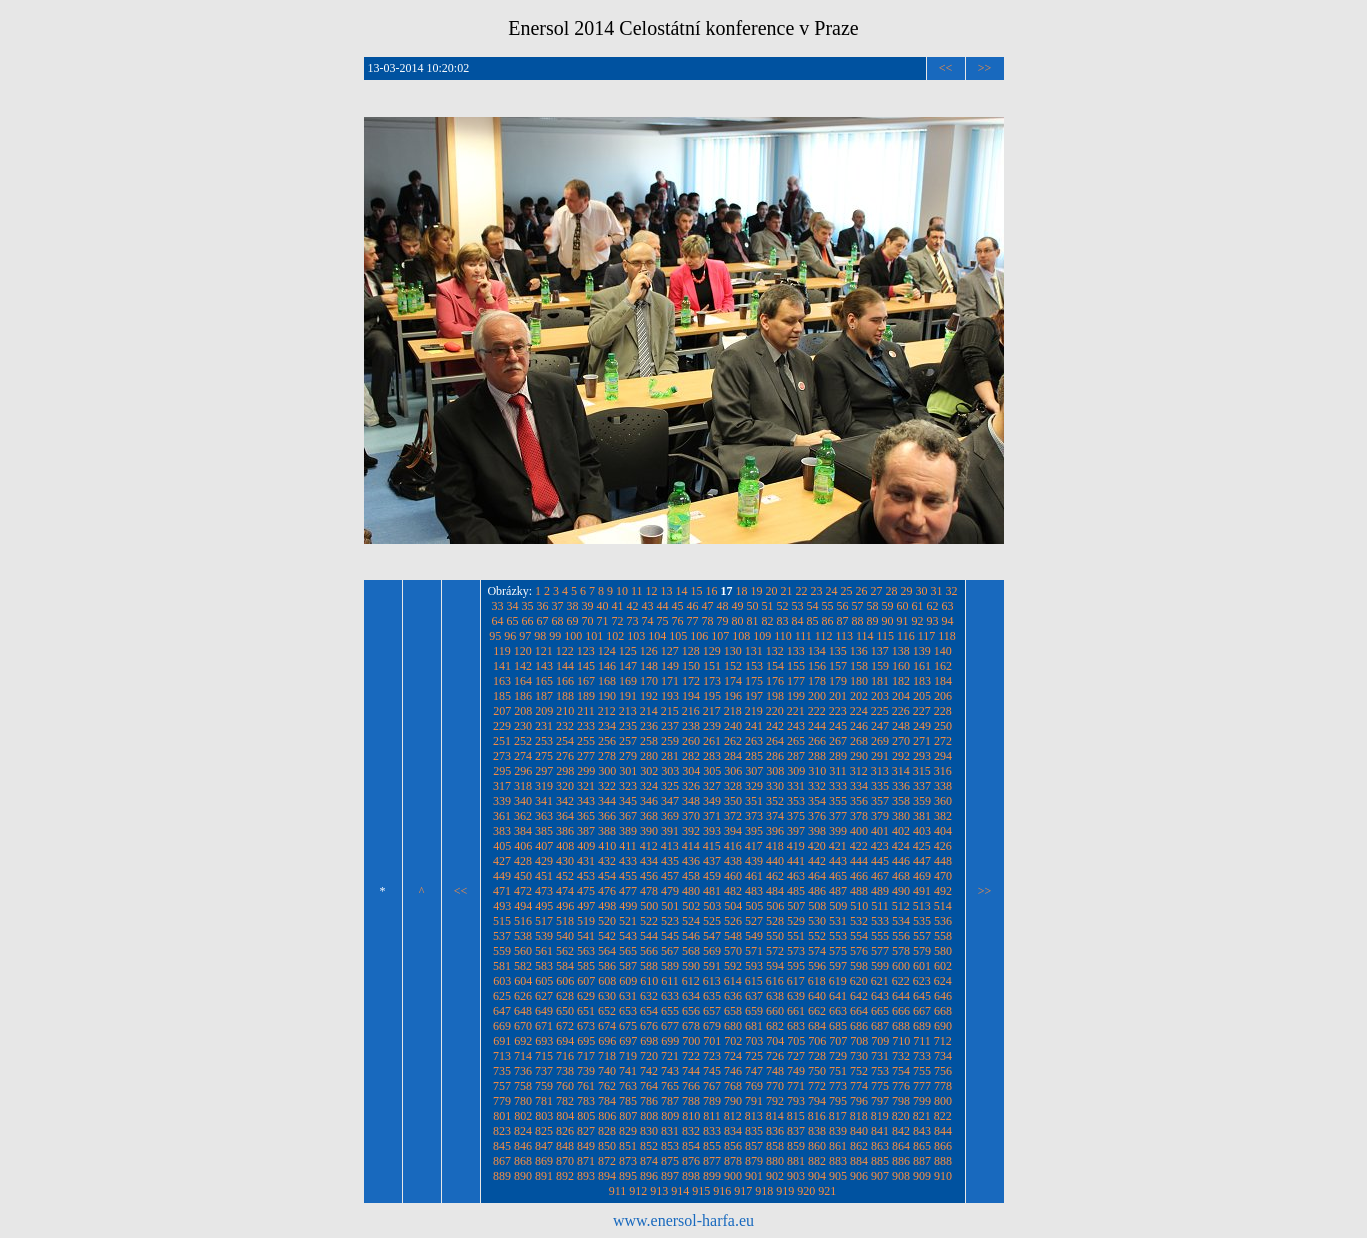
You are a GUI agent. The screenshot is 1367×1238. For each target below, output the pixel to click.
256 (607, 741)
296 (523, 771)
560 (523, 951)
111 (803, 636)
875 (670, 1161)
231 (544, 726)
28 (892, 591)
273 (502, 756)
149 (670, 666)
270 (901, 741)
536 (943, 921)
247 (880, 726)
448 (943, 861)
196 (733, 696)
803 (544, 1116)
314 (901, 771)
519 (586, 921)
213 (628, 711)
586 (607, 966)
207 (502, 711)
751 (838, 1071)
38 (573, 606)
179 (838, 681)
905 (838, 1176)
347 (670, 801)
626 (523, 996)
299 (586, 771)
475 (586, 891)
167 (586, 681)
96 (510, 636)
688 (901, 1026)
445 (880, 861)
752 (859, 1071)
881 (796, 1161)
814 (775, 1116)
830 (649, 1131)
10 (622, 591)
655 (670, 1011)
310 (817, 771)
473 (544, 891)
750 (817, 1071)
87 (843, 621)
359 (922, 801)
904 (817, 1176)
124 (607, 651)
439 (754, 861)
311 (838, 771)
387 (586, 831)
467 (880, 876)
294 (943, 756)
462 (775, 876)
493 (502, 906)
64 (498, 621)
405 (502, 846)
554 (859, 936)
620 (859, 981)
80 (738, 621)
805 (586, 1116)
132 (775, 651)
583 (544, 966)
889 (502, 1176)
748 (775, 1071)
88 (858, 621)
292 (901, 756)
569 (712, 951)
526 (733, 921)
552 (817, 936)
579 (922, 951)
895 (628, 1176)
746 (733, 1071)
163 (502, 681)
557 (922, 936)
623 (922, 981)
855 (712, 1146)
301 (628, 771)
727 (796, 1056)
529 (796, 921)
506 (775, 906)
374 (775, 816)
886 (901, 1161)
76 (678, 621)
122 (565, 651)
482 (733, 891)
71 (603, 621)
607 (586, 981)
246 (859, 726)
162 (943, 666)
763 (628, 1086)
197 (754, 696)
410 (607, 846)
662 (817, 1011)
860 (817, 1146)
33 (498, 606)
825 (544, 1131)
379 (880, 816)
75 (663, 621)
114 (865, 636)
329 (754, 786)
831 (670, 1131)
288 (817, 756)
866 (943, 1146)
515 (502, 921)
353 (796, 801)
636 (733, 996)
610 (649, 981)
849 (586, 1146)
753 (880, 1071)
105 (678, 636)
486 (817, 891)
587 (628, 966)
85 (813, 621)
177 (796, 681)
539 (544, 936)
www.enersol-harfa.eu (683, 1220)
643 (880, 996)
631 (628, 996)
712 (943, 1041)
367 (628, 816)
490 (901, 891)
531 (838, 921)
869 (544, 1161)
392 (691, 831)
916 (722, 1191)
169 (628, 681)
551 (796, 936)
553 (838, 936)
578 (901, 951)
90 (888, 621)
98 (540, 636)
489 (880, 891)
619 (838, 981)
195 (712, 696)
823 (502, 1131)
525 (712, 921)
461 (754, 876)
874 (649, 1161)
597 (838, 966)
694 (565, 1041)
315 (922, 771)
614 (733, 981)
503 (712, 906)
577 (880, 951)
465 (838, 876)
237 (670, 726)
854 (691, 1146)
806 (607, 1116)
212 (607, 711)
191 (628, 696)
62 (933, 606)
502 (691, 906)
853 (670, 1146)
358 (901, 801)
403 (922, 831)
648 (523, 1011)
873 (628, 1161)
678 (691, 1026)
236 (649, 726)
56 (843, 606)
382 (943, 816)
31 (937, 591)
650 (565, 1011)
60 (903, 606)
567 (670, 951)
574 (817, 951)
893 (586, 1176)
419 (796, 846)
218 (733, 711)
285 (754, 756)
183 (922, 681)
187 (544, 696)
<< (946, 68)
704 (775, 1041)
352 (775, 801)
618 (817, 981)
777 (922, 1086)
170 (649, 681)
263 (754, 741)
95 (495, 636)
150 (691, 666)
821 (922, 1116)
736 (523, 1071)
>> (985, 68)
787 (670, 1101)
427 (502, 861)
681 (754, 1026)
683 (796, 1026)
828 (607, 1131)
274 (523, 756)
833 (712, 1131)
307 (754, 771)
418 (775, 846)
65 (513, 621)
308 (775, 771)
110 (783, 636)
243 (796, 726)
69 (573, 621)
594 (775, 966)
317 (502, 786)
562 (565, 951)
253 (544, 741)
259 (670, 741)
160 (901, 666)
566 (649, 951)
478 (649, 891)
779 (502, 1101)
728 (817, 1056)
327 (712, 786)
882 (817, 1161)
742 (649, 1071)
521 (628, 921)
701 (712, 1041)
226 (901, 711)
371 (712, 816)
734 (943, 1056)
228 (943, 711)
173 (712, 681)
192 (649, 696)
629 (586, 996)
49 (738, 606)
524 (691, 921)
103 (636, 636)
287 (796, 756)
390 (649, 831)
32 (952, 591)
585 (586, 966)
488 (859, 891)
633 (670, 996)
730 (859, 1056)
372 (733, 816)
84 (798, 621)
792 (775, 1101)
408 (565, 846)
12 (652, 591)
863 (880, 1146)
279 (628, 756)
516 (523, 921)
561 (544, 951)
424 (901, 846)
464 (817, 876)
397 (796, 831)
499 (628, 906)
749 (796, 1071)
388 (607, 831)
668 (943, 1011)
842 (901, 1131)
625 (502, 996)
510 (859, 906)
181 (880, 681)
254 (565, 741)
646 (943, 996)
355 (838, 801)
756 (943, 1071)
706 (817, 1041)
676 (649, 1026)
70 (588, 621)
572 (775, 951)
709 (880, 1041)
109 (762, 636)
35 (528, 606)
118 (947, 636)
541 (586, 936)
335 (880, 786)
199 (796, 696)
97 (525, 636)
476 (607, 891)
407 (544, 846)
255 (586, 741)
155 (796, 666)
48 (723, 606)
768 (733, 1086)
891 (544, 1176)
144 (565, 666)
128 (691, 651)
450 (523, 876)
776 (901, 1086)
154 (775, 666)
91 (903, 621)
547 (712, 936)
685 (838, 1026)
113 (844, 636)
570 (733, 951)
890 (523, 1176)
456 (649, 876)
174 (733, 681)
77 (693, 621)
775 (880, 1086)
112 (824, 636)
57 (858, 606)
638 (775, 996)
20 (772, 591)
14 (682, 591)
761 (586, 1086)
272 (943, 741)
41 (618, 606)
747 (754, 1071)
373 (754, 816)
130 (733, 651)
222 (817, 711)
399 (838, 831)
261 (712, 741)
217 (712, 711)
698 (649, 1041)
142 (523, 666)
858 (775, 1146)
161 (922, 666)
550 (775, 936)
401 (880, 831)
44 (663, 606)
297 (544, 771)
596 (817, 966)
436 (691, 861)
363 (544, 816)
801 (502, 1116)
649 (544, 1011)
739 (586, 1071)
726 (775, 1056)
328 (733, 786)
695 (586, 1041)
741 (628, 1071)
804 (565, 1116)
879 (754, 1161)
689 (922, 1026)
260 (691, 741)
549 (754, 936)
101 (594, 636)
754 (901, 1071)
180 (859, 681)
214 (649, 711)
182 (901, 681)
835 (754, 1131)
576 (859, 951)
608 (607, 981)
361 (502, 816)
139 (922, 651)
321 (586, 786)
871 (586, 1161)
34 (513, 606)
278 (607, 756)
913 (659, 1191)
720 (649, 1056)
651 (586, 1011)
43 (648, 606)
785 (628, 1101)
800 (943, 1101)
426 (943, 846)
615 (754, 981)
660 (775, 1011)
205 (922, 696)
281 (670, 756)
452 (565, 876)
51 (768, 606)
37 (558, 606)
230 (523, 726)
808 (649, 1116)
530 (817, 921)
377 (838, 816)
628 (565, 996)
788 (691, 1101)
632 (649, 996)
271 (922, 741)
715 (544, 1056)
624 (943, 981)
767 (712, 1086)
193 (670, 696)
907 (880, 1176)
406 (523, 846)
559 (502, 951)
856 (733, 1146)
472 (523, 891)
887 (922, 1161)
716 (565, 1056)
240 (733, 726)
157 (838, 666)
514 (943, 906)
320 (565, 786)
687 (880, 1026)
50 (753, 606)
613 (712, 981)
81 (753, 621)
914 (680, 1191)
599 (880, 966)
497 (586, 906)
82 (768, 621)
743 (670, 1071)
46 (693, 606)
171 (670, 681)
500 (649, 906)
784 (607, 1101)
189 (586, 696)
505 (754, 906)
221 (796, 711)
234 (607, 726)
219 (754, 711)
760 (565, 1086)
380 (901, 816)
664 (859, 1011)
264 (775, 741)
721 (670, 1056)
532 (859, 921)
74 (648, 621)
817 (838, 1116)
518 (565, 921)
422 (859, 846)
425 (922, 846)
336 (901, 786)
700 (691, 1041)
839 (838, 1131)
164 (523, 681)
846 (523, 1146)
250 (943, 726)
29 (907, 591)
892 (565, 1176)
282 (691, 756)
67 (543, 621)
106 (699, 636)
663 (838, 1011)
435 (670, 861)
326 (691, 786)
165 (544, 681)
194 (691, 696)
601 (922, 966)
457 (670, 876)
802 (523, 1116)
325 (670, 786)
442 (817, 861)
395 (754, 831)
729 (838, 1056)
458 (691, 876)
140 (943, 651)
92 (918, 621)
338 (943, 786)
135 (838, 651)
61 (918, 606)
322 (607, 786)
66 (528, 621)
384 (523, 831)
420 (817, 846)
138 (901, 651)
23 (817, 591)
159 (880, 666)
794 (817, 1101)
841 (880, 1131)
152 (733, 666)
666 (901, 1011)
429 (544, 861)
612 (691, 981)
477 (628, 891)
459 (712, 876)
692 (523, 1041)
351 (754, 801)
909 (922, 1176)
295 (502, 771)
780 (523, 1101)
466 (859, 876)
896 (649, 1176)
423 (880, 846)
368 (649, 816)
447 (922, 861)
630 (607, 996)
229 (502, 726)
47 (708, 606)
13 (667, 591)
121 (544, 651)
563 (586, 951)
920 (806, 1191)
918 (764, 1191)
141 (502, 666)
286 (775, 756)
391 (670, 831)
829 (628, 1131)
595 (796, 966)
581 (502, 966)
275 (544, 756)
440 (775, 861)
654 (649, 1011)
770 (775, 1086)
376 (817, 816)
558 (943, 936)
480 (691, 891)
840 (859, 1131)
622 (901, 981)
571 (754, 951)
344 (607, 801)
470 (943, 876)
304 (691, 771)
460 (733, 876)
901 (754, 1176)
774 (859, 1086)
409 (586, 846)
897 (670, 1176)
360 (943, 801)
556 (901, 936)
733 (922, 1056)
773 (838, 1086)
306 (733, 771)
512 (901, 906)
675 (628, 1026)
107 (720, 636)
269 (880, 741)
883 (838, 1161)
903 (796, 1176)
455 (628, 876)
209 (544, 711)
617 (796, 981)
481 (712, 891)
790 (733, 1101)
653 (628, 1011)
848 (565, 1146)
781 (544, 1101)
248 (901, 726)
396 (775, 831)
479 (670, 891)
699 (670, 1041)
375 (796, 816)
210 (565, 711)
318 (523, 786)
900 (733, 1176)
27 (877, 591)
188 (565, 696)
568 (691, 951)
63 (948, 606)
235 (628, 726)
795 (838, 1101)
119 (502, 651)
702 (733, 1041)
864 (901, 1146)
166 (565, 681)
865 (922, 1146)
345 (628, 801)
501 (670, 906)
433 (628, 861)
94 (948, 621)
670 (523, 1026)
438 (733, 861)
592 (733, 966)
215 (670, 711)
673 (586, 1026)
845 (502, 1146)
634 (691, 996)
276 (565, 756)
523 (670, 921)
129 (712, 651)
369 (670, 816)
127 (670, 651)
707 (838, 1041)
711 (922, 1041)
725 (754, 1056)
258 (649, 741)
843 (922, 1131)
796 (859, 1101)
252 (523, 741)
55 (828, 606)
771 (796, 1086)
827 (586, 1131)
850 (607, 1146)
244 (817, 726)
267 (838, 741)
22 (802, 591)
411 (628, 846)
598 (859, 966)
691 (502, 1041)
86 (828, 621)
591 (712, 966)
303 (670, 771)
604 (523, 981)
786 (649, 1101)
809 (670, 1116)
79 (723, 621)
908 (901, 1176)
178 (817, 681)
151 (712, 666)
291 (880, 756)
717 (586, 1056)
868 (523, 1161)
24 (832, 591)
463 (796, 876)
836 (775, 1131)
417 (754, 846)
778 (943, 1086)
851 (628, 1146)
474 (565, 891)
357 (880, 801)
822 (943, 1116)
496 (565, 906)
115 (886, 636)
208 (523, 711)
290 (859, 756)
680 (733, 1026)
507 (796, 906)
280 (649, 756)
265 (796, 741)
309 (796, 771)
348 (691, 801)
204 (901, 696)
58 (873, 606)
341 (544, 801)
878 (733, 1161)
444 (859, 861)
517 (544, 921)
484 (775, 891)
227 (922, 711)
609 (628, 981)
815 (796, 1116)
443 (838, 861)
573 (796, 951)
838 (817, 1131)
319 (544, 786)
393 (712, 831)
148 (649, 666)
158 (859, 666)
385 (544, 831)
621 (880, 981)
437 (712, 861)
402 (901, 831)
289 (838, 756)
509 (838, 906)
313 (880, 771)
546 (691, 936)
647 (502, 1011)
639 (796, 996)
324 (649, 786)
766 (691, 1086)
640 (817, 996)
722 (691, 1056)
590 (691, 966)
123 (586, 651)
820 (901, 1116)
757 (502, 1086)
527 (754, 921)
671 (544, 1026)
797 (880, 1101)
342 (565, 801)
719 (628, 1056)
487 (838, 891)
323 (628, 786)
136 (859, 651)
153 (754, 666)
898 (691, 1176)
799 (922, 1101)
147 (628, 666)
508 (817, 906)
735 (502, 1071)
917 (743, 1191)
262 (733, 741)
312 (859, 771)
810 (691, 1116)
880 (775, 1161)
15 (697, 591)
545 (670, 936)
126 (649, 651)
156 (817, 666)
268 (859, 741)
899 (712, 1176)
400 (859, 831)
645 (922, 996)
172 (691, 681)
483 (754, 891)
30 (922, 591)
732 (901, 1056)
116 (906, 636)
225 (880, 711)
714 (523, 1056)
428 (523, 861)
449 (502, 876)
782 (565, 1101)
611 (670, 981)
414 (691, 846)
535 (922, 921)
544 (649, 936)
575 (838, 951)
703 (754, 1041)
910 (943, 1176)
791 (754, 1101)
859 (796, 1146)
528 (775, 921)
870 (565, 1161)
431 (586, 861)
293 (922, 756)
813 (754, 1116)
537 (502, 936)
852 (649, 1146)
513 (922, 906)
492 (943, 891)
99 (555, 636)
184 (943, 681)
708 (859, 1041)
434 (649, 861)
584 (565, 966)
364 (565, 816)
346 (649, 801)
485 (796, 891)
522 (649, 921)
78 (708, 621)
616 (775, 981)
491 (922, 891)
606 (565, 981)
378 (859, 816)
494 (523, 906)
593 (754, 966)
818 (859, 1116)
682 (775, 1026)
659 (754, 1011)
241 (754, 726)
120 (523, 651)
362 (523, 816)
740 (607, 1071)
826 (565, 1131)
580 (943, 951)
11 (637, 591)
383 (502, 831)
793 (796, 1101)
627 (544, 996)
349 (712, 801)
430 (565, 861)
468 (901, 876)
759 (544, 1086)
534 (901, 921)
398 (817, 831)
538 (523, 936)
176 (775, 681)
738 (565, 1071)
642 (859, 996)
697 (628, 1041)
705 (796, 1041)
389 (628, 831)
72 (618, 621)
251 (502, 741)
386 (565, 831)
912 (638, 1191)
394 (733, 831)
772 (817, 1086)
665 (880, 1011)
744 (691, 1071)
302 (649, 771)
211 (586, 711)
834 (733, 1131)
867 (502, 1161)
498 (607, 906)
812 (733, 1116)
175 (754, 681)
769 (754, 1086)
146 (607, 666)
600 (901, 966)
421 (838, 846)
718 (607, 1056)
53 (798, 606)
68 (558, 621)
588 (649, 966)
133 (796, 651)
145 (586, 666)
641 (838, 996)
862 (859, 1146)
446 (901, 861)
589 (670, 966)
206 (943, 696)
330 (775, 786)
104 (657, 636)
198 (775, 696)
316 (943, 771)
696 (607, 1041)
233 (586, 726)
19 (757, 591)
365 (586, 816)
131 (754, 651)
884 (859, 1161)
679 (712, 1026)
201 (838, 696)
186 (523, 696)
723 (712, 1056)
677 (670, 1026)
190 (607, 696)
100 (573, 636)
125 (628, 651)
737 (544, 1071)
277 (586, 756)
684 (817, 1026)
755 (922, 1071)
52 (783, 606)
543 (628, 936)
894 (607, 1176)
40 (603, 606)
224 (859, 711)
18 (742, 591)
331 (796, 786)
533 (880, 921)
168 (607, 681)
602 (943, 966)
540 (565, 936)
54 (813, 606)
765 (670, 1086)
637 (754, 996)
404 (943, 831)
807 (628, 1116)
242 (775, 726)
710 (901, 1041)
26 (862, 591)
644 (901, 996)
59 (888, 606)
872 (607, 1161)
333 (838, 786)
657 (712, 1011)
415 (712, 846)
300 (607, 771)
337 (922, 786)
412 (649, 846)
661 (796, 1011)
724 (733, 1056)
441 (796, 861)
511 (880, 906)
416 (733, 846)
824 (523, 1131)
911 (618, 1191)
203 (880, 696)
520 (607, 921)
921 (827, 1191)
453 (586, 876)
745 (712, 1071)
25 (847, 591)
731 (880, 1056)
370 (691, 816)
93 (933, 621)
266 (817, 741)
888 (943, 1161)
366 (607, 816)
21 (787, 591)
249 (922, 726)
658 (733, 1011)
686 (859, 1026)
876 (691, 1161)
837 (796, 1131)
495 (544, 906)
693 (544, 1041)
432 (607, 861)
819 (880, 1116)
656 (691, 1011)
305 (712, 771)
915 (701, 1191)
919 (785, 1191)
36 (543, 606)
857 (754, 1146)
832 (691, 1131)
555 (880, 936)
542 (607, 936)
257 (628, 741)
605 (544, 981)
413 (670, 846)
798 (901, 1101)
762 (607, 1086)
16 (712, 591)
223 (838, 711)
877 (712, 1161)
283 (712, 756)
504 (733, 906)
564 (607, 951)
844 (943, 1131)
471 (502, 891)
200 (817, 696)
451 (544, 876)
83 (783, 621)
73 (633, 621)
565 (628, 951)
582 (523, 966)
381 (922, 816)
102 (615, 636)
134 (817, 651)
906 (859, 1176)
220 (775, 711)
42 (633, 606)
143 (544, 666)
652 (607, 1011)
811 (712, 1116)
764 (649, 1086)
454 (607, 876)
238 (691, 726)
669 (502, 1026)
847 (544, 1146)
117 (927, 636)
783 (586, 1101)
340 (523, 801)
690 (943, 1026)
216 (691, 711)
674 (607, 1026)
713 (502, 1056)
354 (817, 801)
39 (588, 606)
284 (733, 756)
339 (502, 801)
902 (775, 1176)
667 (922, 1011)
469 (922, 876)
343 (586, 801)
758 (523, 1086)
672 (565, 1026)
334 (859, 786)
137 (880, 651)
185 (502, 696)
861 (838, 1146)
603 (502, 981)
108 (741, 636)
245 (838, 726)
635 (712, 996)
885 (880, 1161)
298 (565, 771)
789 (712, 1101)
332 (817, 786)
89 (873, 621)
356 (859, 801)
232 (565, 726)
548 (733, 936)
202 (859, 696)
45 (678, 606)
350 (733, 801)
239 (712, 726)
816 (817, 1116)
